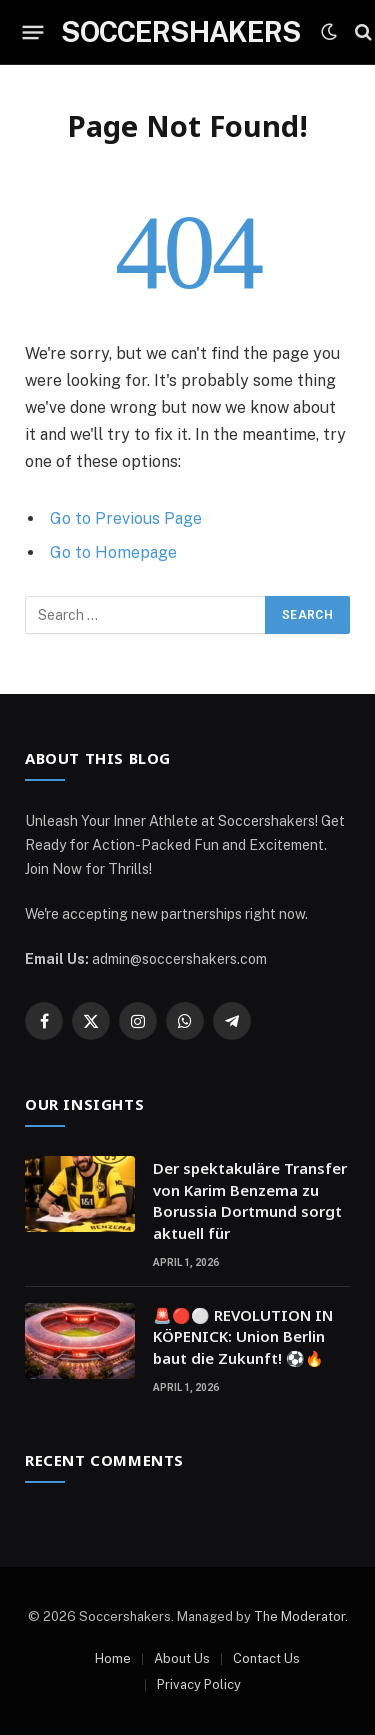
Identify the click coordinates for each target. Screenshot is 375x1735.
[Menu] (33, 32)
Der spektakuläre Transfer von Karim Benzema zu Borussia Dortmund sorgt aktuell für (250, 1200)
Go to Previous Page (126, 518)
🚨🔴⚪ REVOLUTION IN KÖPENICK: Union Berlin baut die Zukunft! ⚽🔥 (243, 1336)
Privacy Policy (199, 1684)
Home (113, 1658)
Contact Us (266, 1658)
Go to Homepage (113, 552)
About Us (182, 1658)
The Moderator (299, 1616)
